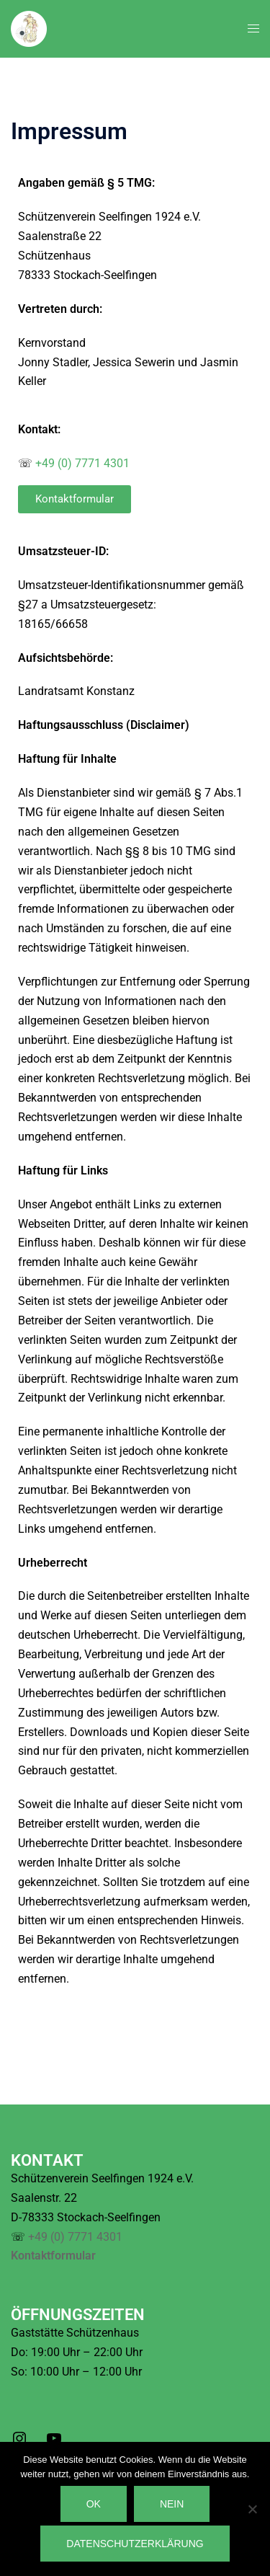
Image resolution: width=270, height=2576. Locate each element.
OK (93, 2504)
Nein (172, 2504)
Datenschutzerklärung (134, 2543)
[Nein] (252, 2509)
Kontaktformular (53, 2255)
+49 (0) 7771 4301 (82, 463)
